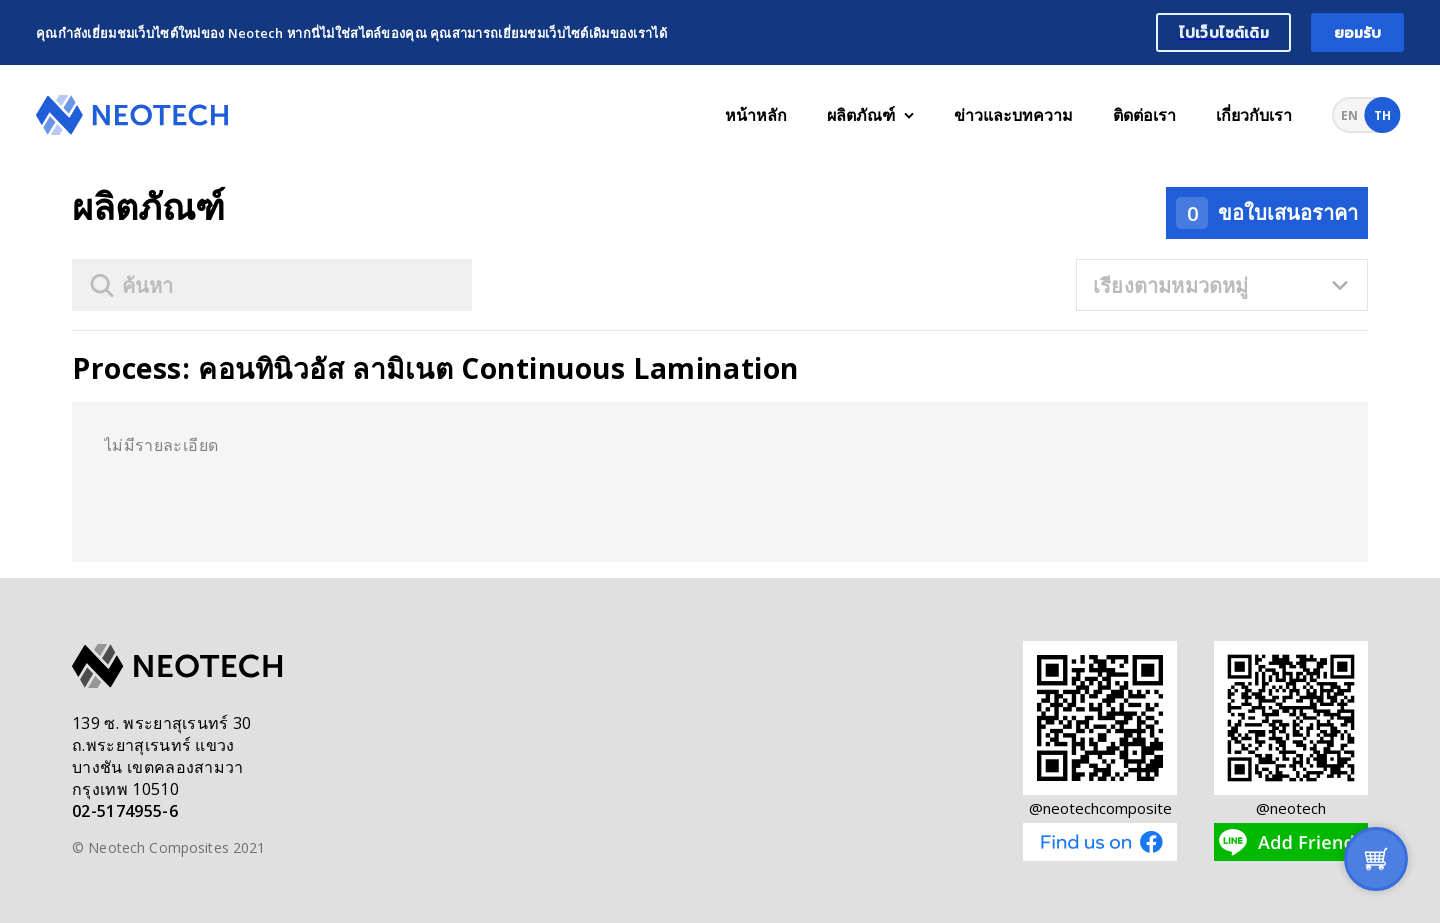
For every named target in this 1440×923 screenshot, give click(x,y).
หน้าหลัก (756, 115)
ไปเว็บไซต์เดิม (1224, 32)
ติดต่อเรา (1144, 115)
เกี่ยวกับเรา (1254, 115)
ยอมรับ (1358, 32)
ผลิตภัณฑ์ (870, 115)
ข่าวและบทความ (1013, 115)
